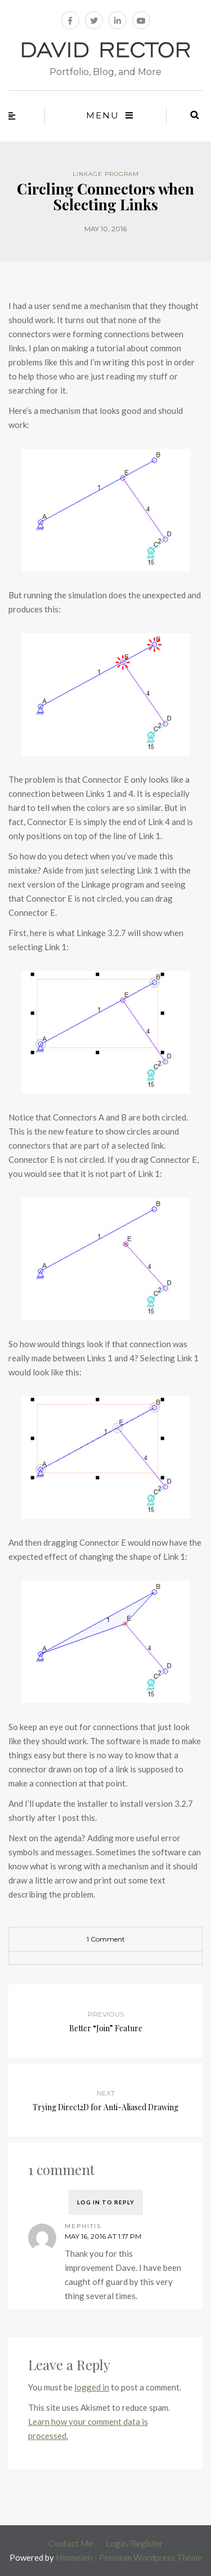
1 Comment (106, 1939)
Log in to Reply (105, 2202)
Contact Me (70, 2543)
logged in (91, 2387)
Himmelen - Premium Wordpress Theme (129, 2557)
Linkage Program (106, 174)
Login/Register (134, 2543)
